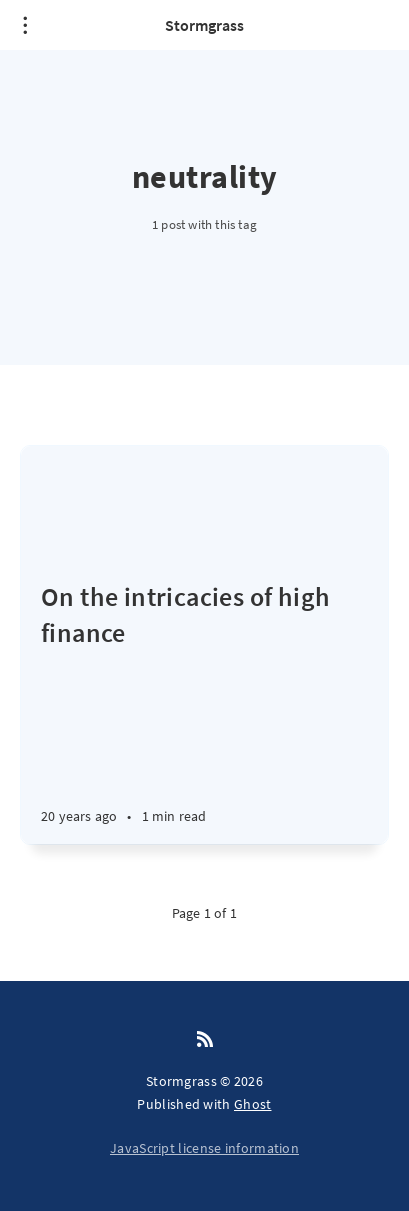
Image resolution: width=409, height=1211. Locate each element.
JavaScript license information (204, 1148)
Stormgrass (204, 25)
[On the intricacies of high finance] (204, 711)
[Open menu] (25, 25)
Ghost (253, 1104)
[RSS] (205, 1040)
